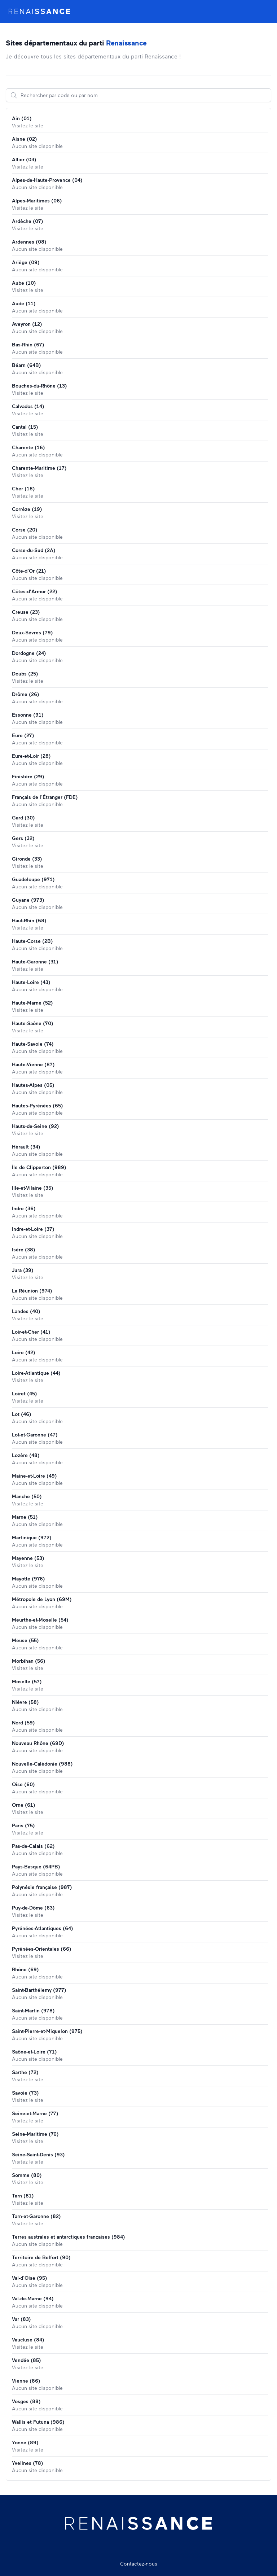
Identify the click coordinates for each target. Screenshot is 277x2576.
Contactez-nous (138, 2563)
